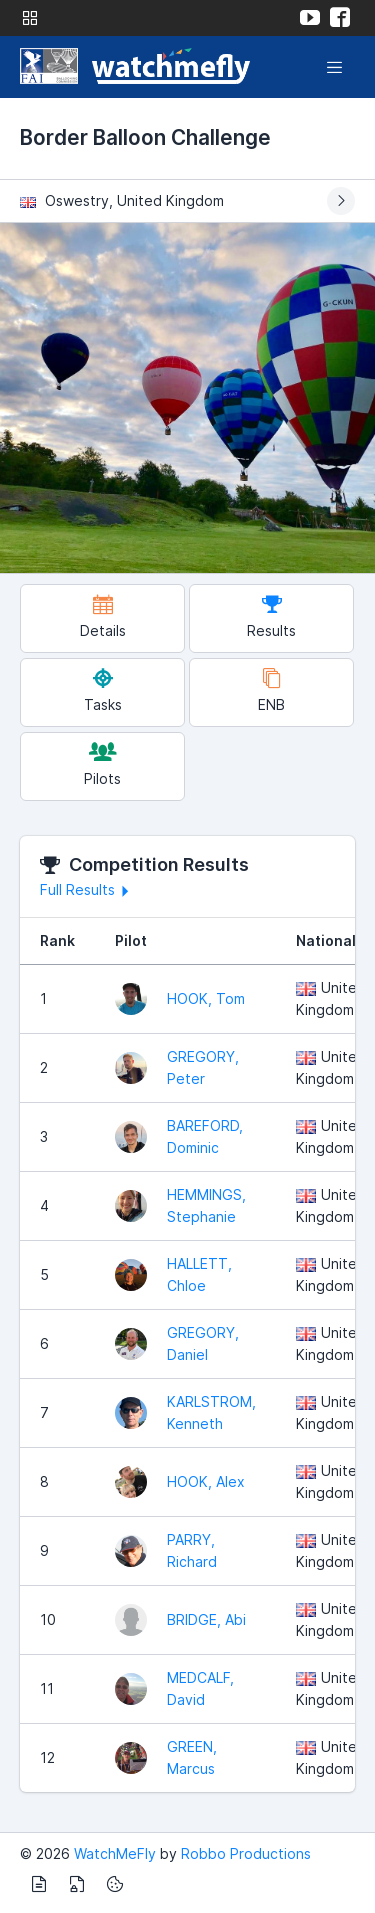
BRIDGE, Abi (206, 1619)
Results (271, 616)
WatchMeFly (115, 1853)
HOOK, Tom (206, 998)
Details (103, 616)
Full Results (87, 889)
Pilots (102, 764)
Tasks (103, 690)
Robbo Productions (246, 1853)
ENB (271, 690)
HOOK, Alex (206, 1481)
